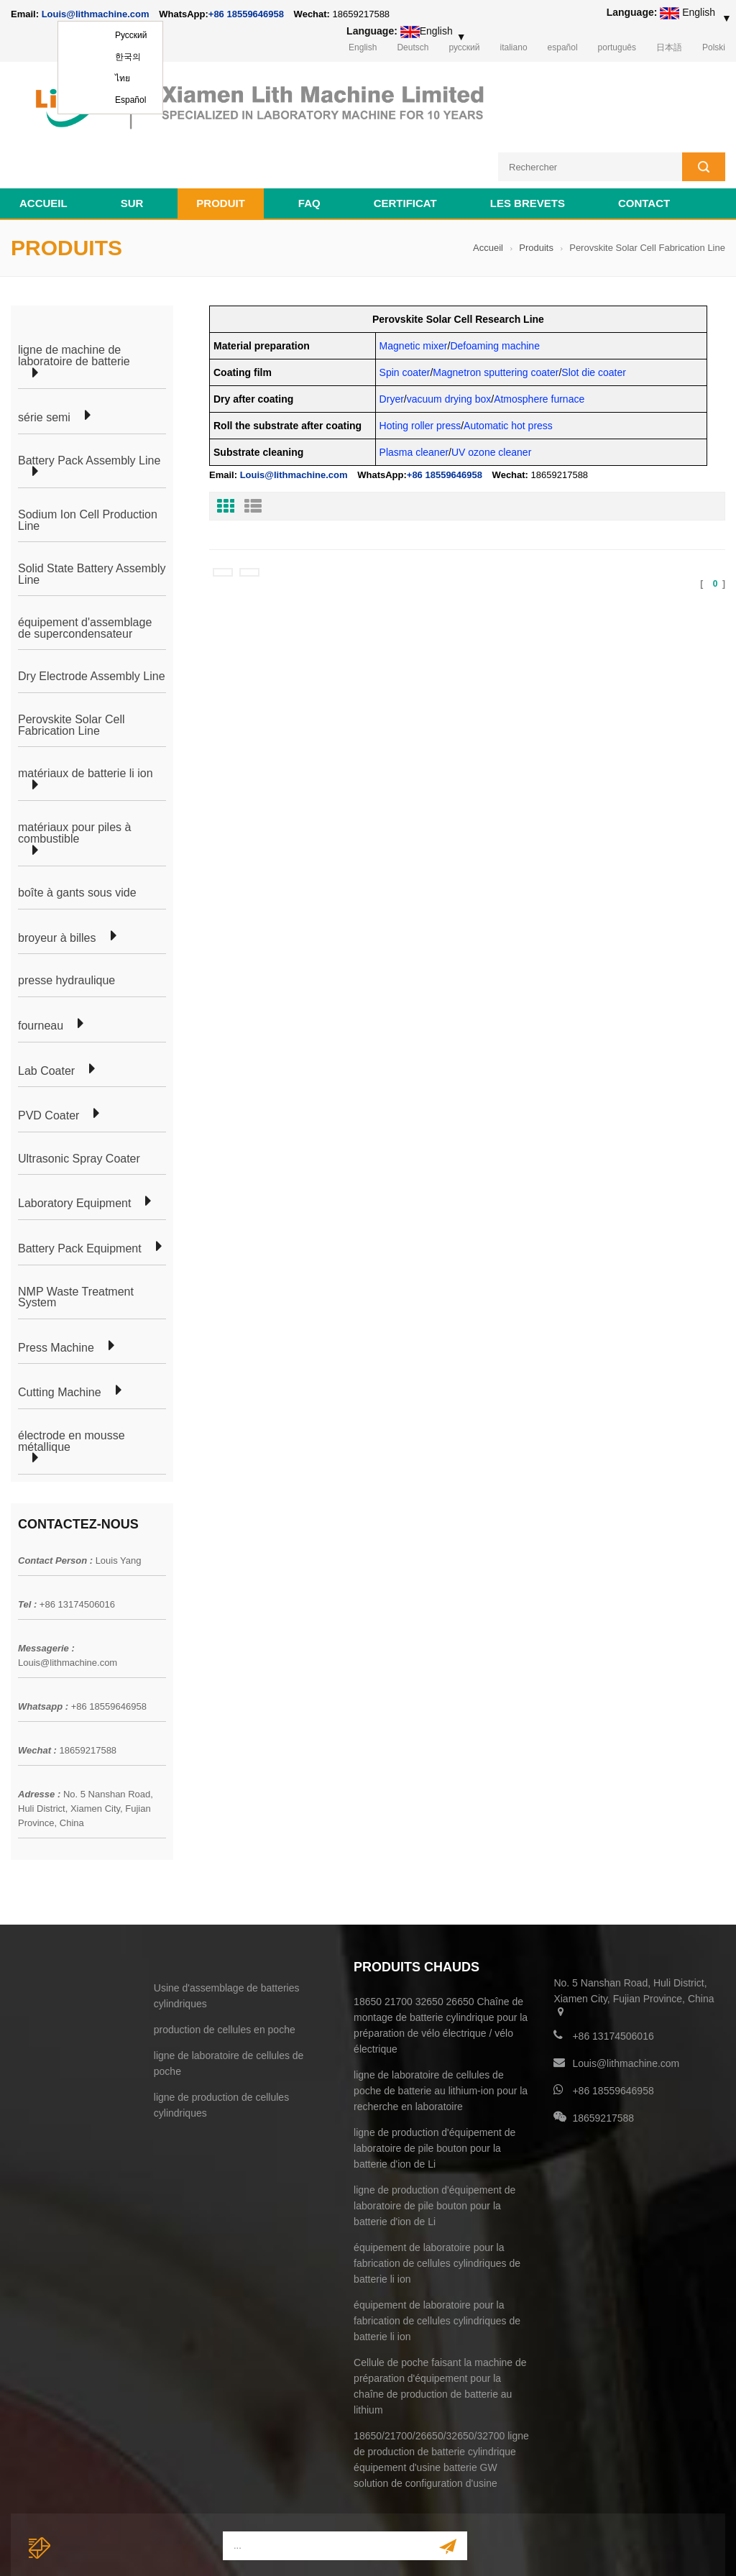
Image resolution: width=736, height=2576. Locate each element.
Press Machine (56, 1294)
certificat (405, 149)
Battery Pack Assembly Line (89, 407)
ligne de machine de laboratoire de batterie (74, 301)
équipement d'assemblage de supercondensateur (85, 574)
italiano (514, 47)
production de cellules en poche (224, 1975)
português (617, 47)
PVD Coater (48, 1062)
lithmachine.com (331, 2546)
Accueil (43, 149)
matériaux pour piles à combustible (74, 779)
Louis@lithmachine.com (67, 1608)
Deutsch (412, 47)
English (363, 47)
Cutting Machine (59, 1338)
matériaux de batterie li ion (85, 719)
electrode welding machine (670, 2546)
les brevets (527, 149)
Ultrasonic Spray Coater (79, 1105)
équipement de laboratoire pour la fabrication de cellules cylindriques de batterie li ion (437, 2209)
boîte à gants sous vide (77, 839)
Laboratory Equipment (74, 1149)
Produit (220, 149)
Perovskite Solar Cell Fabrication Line (71, 671)
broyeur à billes (57, 884)
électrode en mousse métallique (71, 1387)
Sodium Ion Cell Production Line (87, 466)
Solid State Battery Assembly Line (91, 520)
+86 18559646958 (246, 14)
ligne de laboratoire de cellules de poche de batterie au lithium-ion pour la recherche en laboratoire (441, 2036)
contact (644, 149)
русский (463, 47)
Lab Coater (46, 1017)
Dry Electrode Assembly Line (91, 622)
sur (132, 149)
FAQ (309, 149)
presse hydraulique (66, 926)
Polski (713, 47)
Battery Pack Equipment (80, 1195)
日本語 (669, 47)
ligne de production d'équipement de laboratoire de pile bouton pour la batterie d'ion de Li (434, 2094)
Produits (536, 193)
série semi (44, 364)
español (563, 47)
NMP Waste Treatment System (76, 1243)
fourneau (40, 972)
